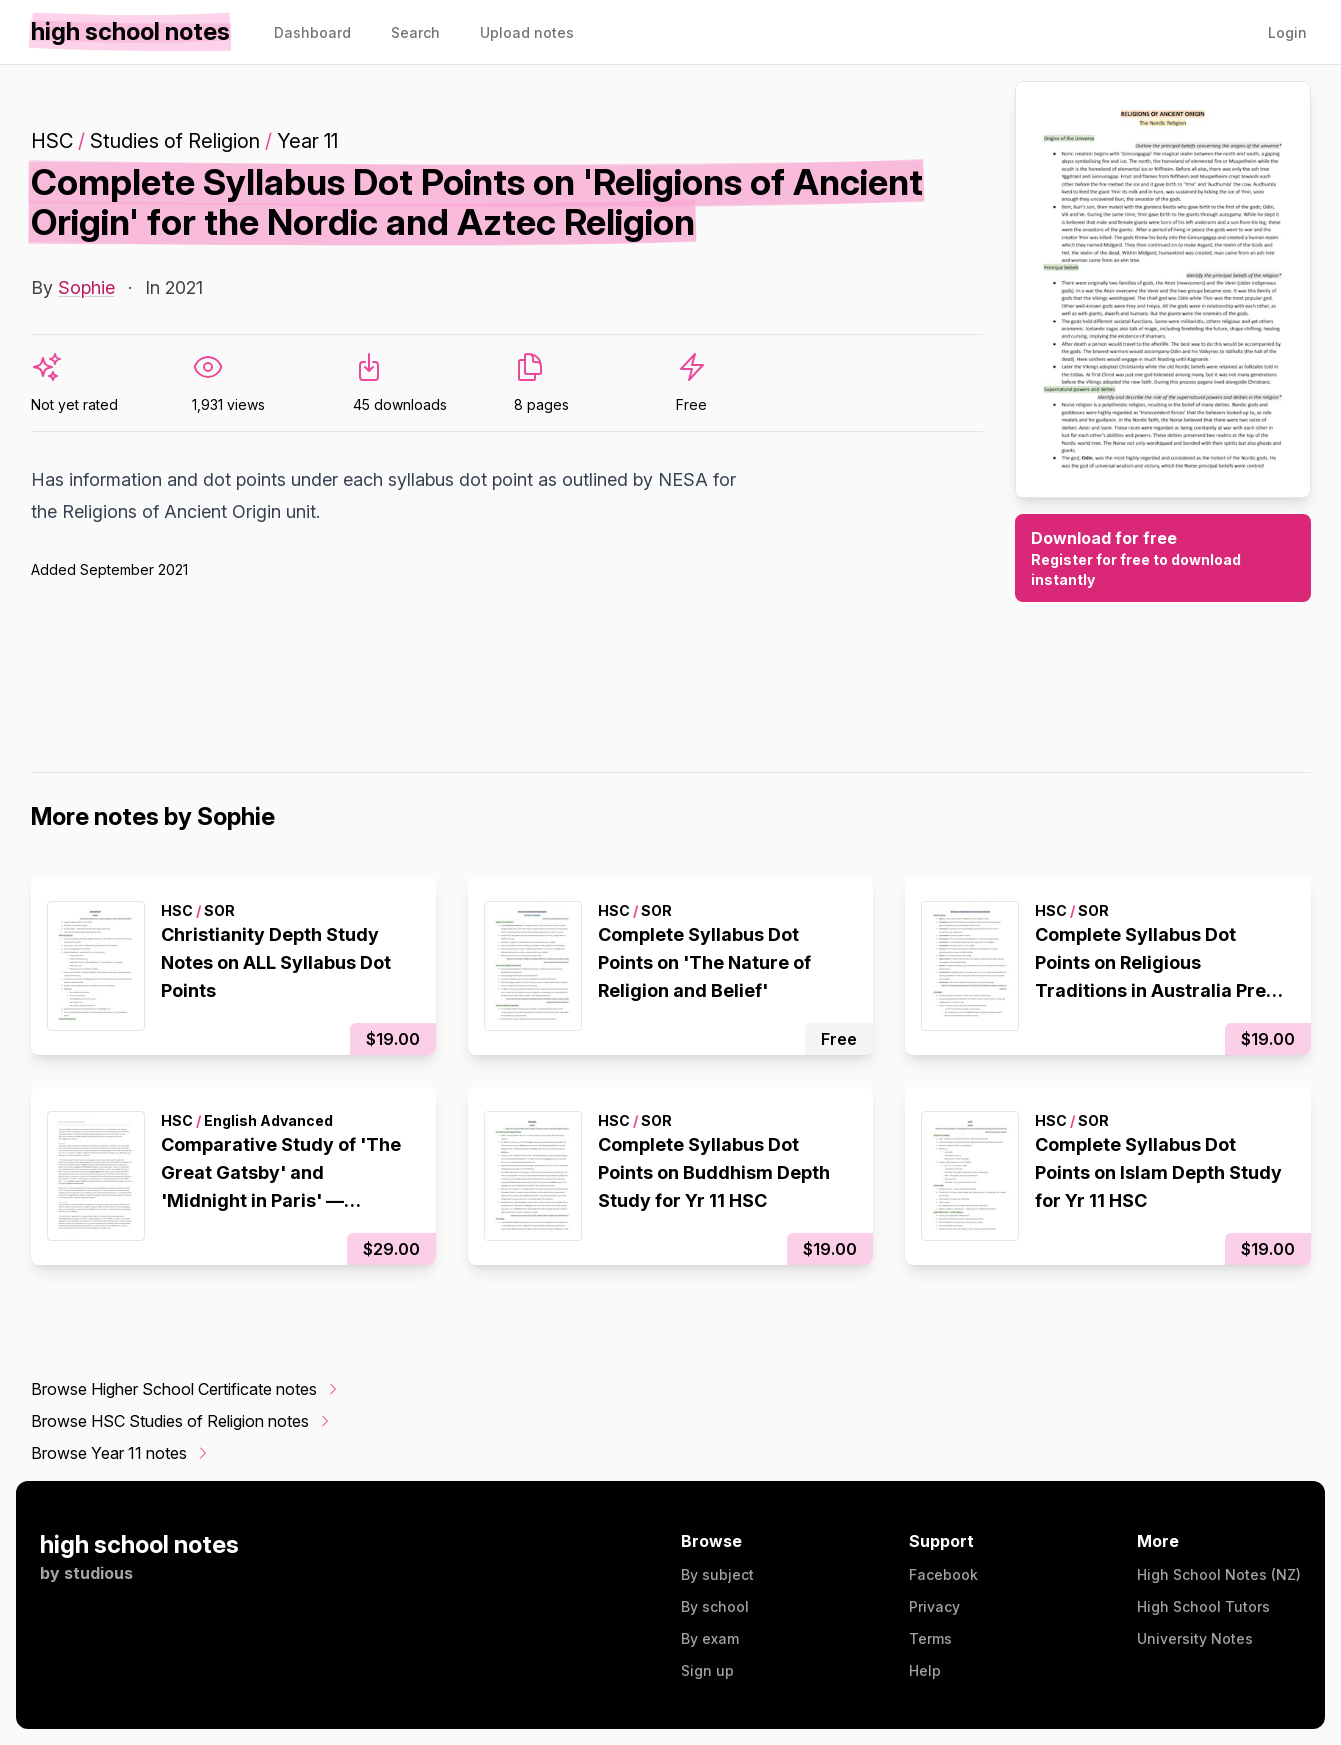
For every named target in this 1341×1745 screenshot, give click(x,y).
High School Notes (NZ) (1219, 1574)
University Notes (1195, 1638)
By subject (717, 1574)
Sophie (86, 287)
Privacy (934, 1606)
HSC (52, 141)
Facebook (943, 1574)
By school (715, 1606)
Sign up (707, 1670)
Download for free (1163, 559)
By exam (710, 1638)
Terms (930, 1638)
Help (925, 1670)
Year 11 (307, 141)
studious (98, 1573)
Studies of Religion (175, 141)
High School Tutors (1203, 1606)
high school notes (139, 1544)
